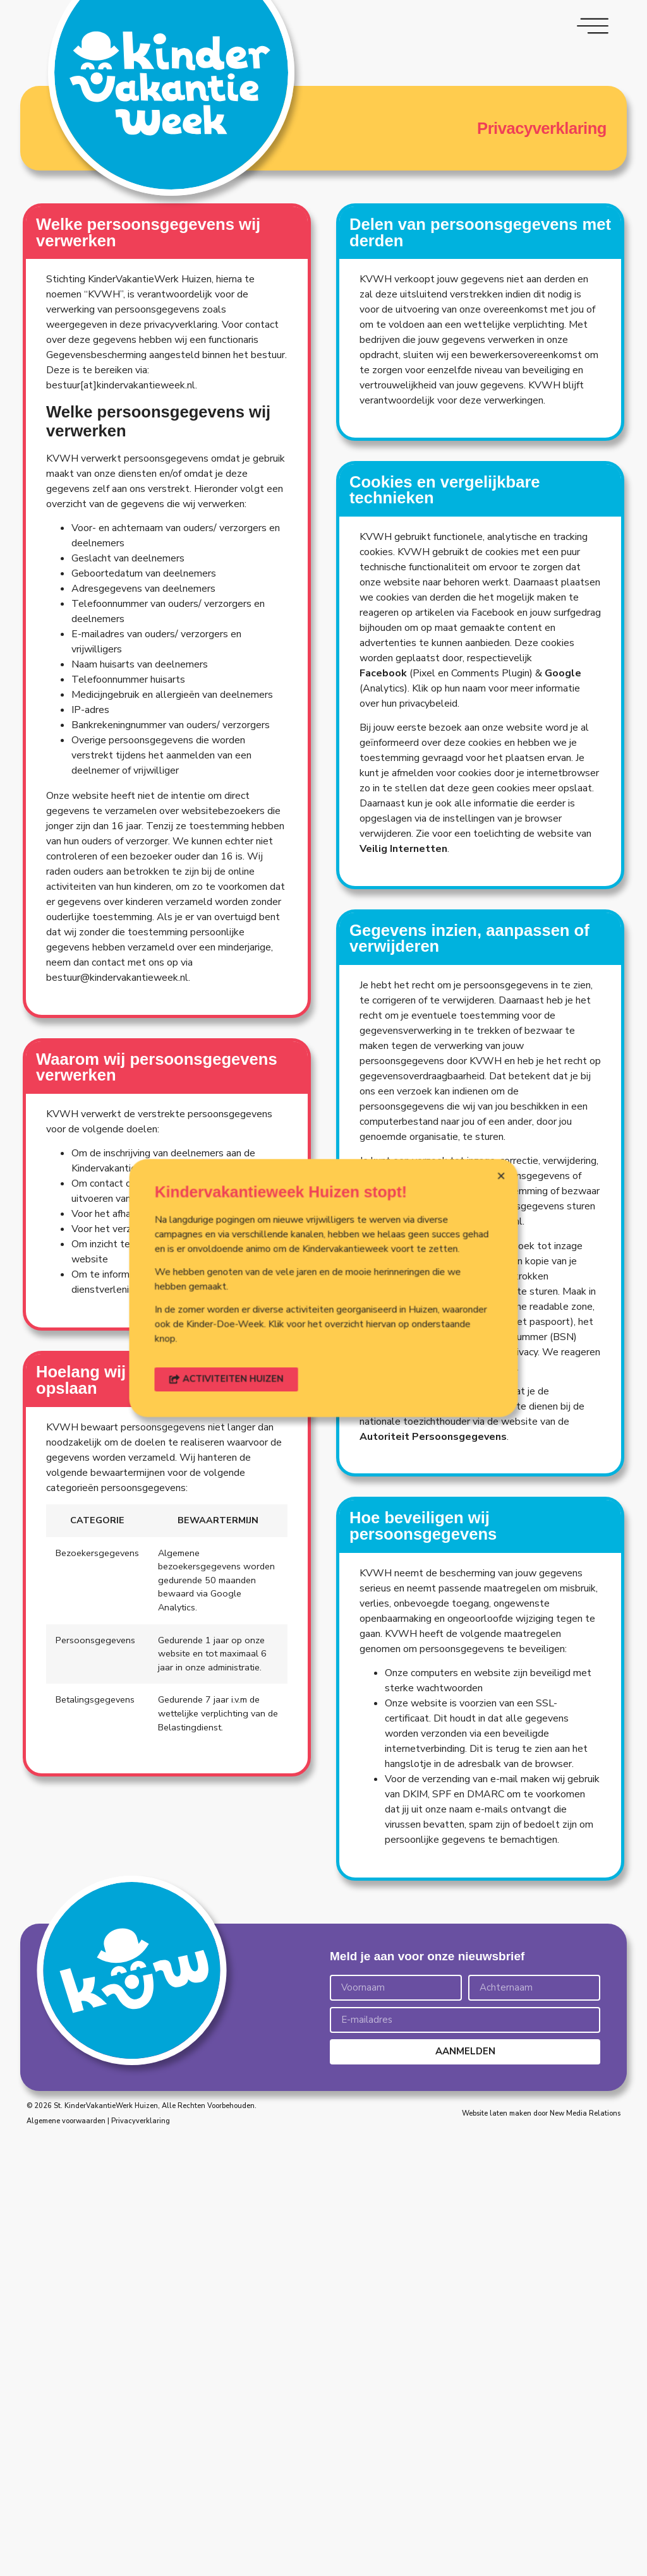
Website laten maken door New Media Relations (541, 2113)
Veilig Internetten (403, 989)
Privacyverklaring (140, 2121)
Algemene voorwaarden (66, 2121)
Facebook (383, 813)
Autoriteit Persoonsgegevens (433, 1577)
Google (563, 813)
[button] (293, 1317)
